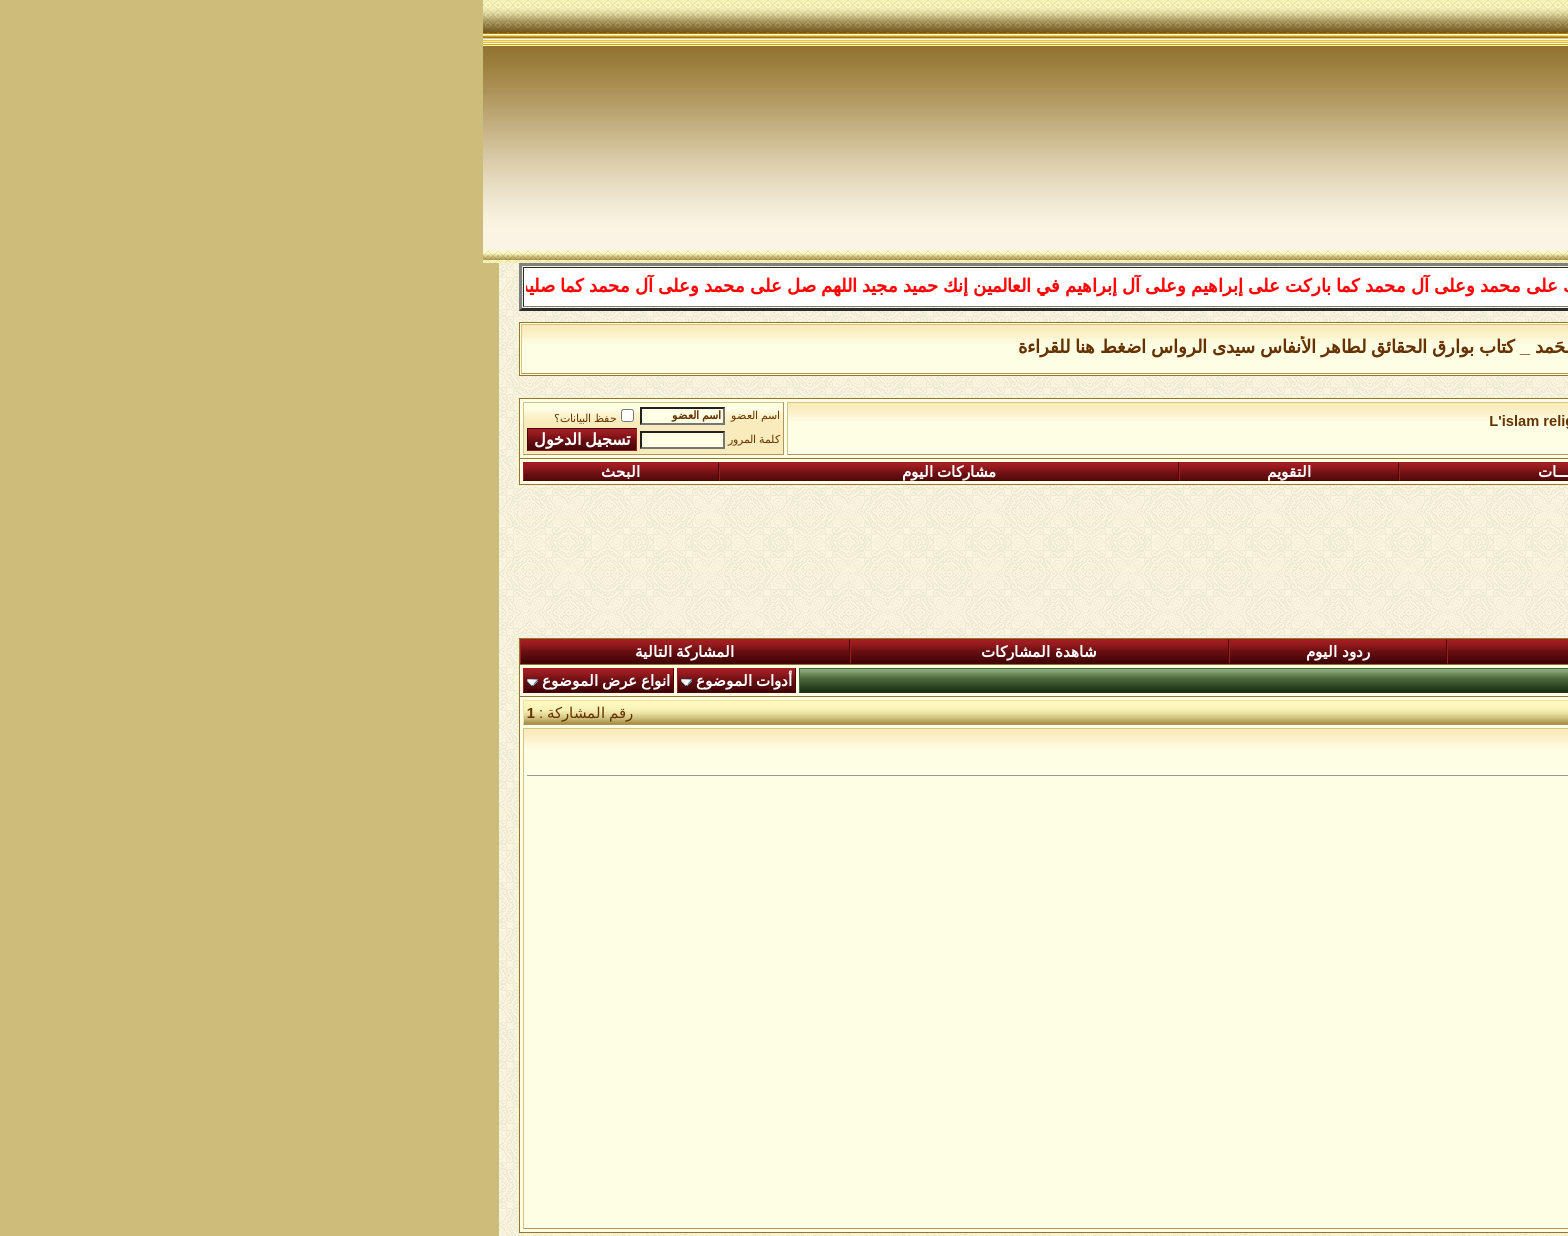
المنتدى (1445, 652)
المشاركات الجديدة (1162, 652)
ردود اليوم (854, 652)
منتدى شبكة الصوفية (1441, 421)
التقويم (806, 472)
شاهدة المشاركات (555, 652)
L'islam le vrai (1311, 421)
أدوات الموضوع (261, 681)
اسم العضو (272, 415)
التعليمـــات (1090, 472)
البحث (137, 472)
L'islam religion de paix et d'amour (1126, 421)
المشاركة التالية (201, 652)
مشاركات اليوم (466, 472)
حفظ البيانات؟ (111, 418)
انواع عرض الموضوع (123, 681)
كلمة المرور (271, 439)
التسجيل (1396, 472)
